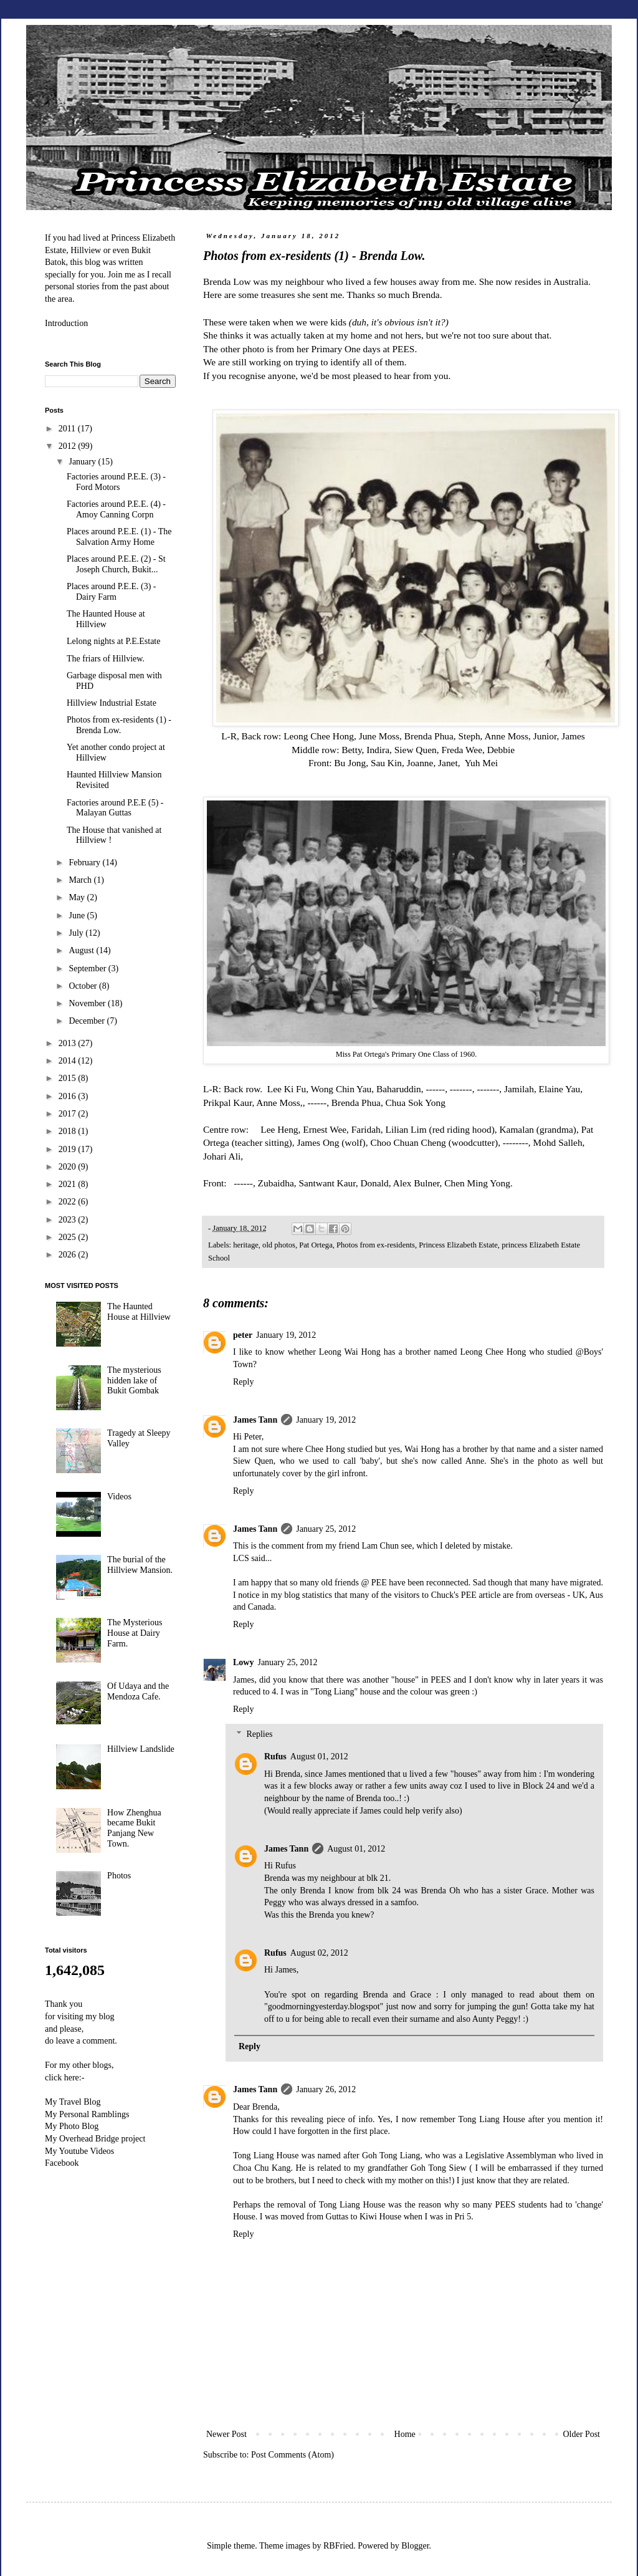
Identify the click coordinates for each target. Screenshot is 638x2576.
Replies (259, 1734)
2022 (69, 1201)
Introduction (66, 323)
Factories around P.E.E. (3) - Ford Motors (116, 482)
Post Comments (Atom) (292, 2454)
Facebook (62, 2163)
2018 (69, 1131)
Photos (119, 1875)
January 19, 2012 (286, 1335)
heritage (246, 1245)
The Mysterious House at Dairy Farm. (134, 1633)
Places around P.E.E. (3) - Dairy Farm (111, 592)
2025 (69, 1237)
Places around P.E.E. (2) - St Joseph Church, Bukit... (116, 564)
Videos (119, 1496)
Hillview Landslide (140, 1749)
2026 (69, 1254)
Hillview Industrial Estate (111, 703)
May (78, 897)
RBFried (338, 2545)
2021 (69, 1184)
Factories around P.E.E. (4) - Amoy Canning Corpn (116, 509)
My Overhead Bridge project (95, 2138)
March (81, 880)
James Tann (255, 1420)
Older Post (582, 2434)
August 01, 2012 (319, 1756)
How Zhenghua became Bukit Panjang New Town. (134, 1828)
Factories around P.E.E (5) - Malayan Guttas (115, 808)
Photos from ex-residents (375, 1245)
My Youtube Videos (79, 2151)
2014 (69, 1060)
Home (405, 2434)
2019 (69, 1149)
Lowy (243, 1662)
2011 (68, 428)
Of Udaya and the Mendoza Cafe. (138, 1691)
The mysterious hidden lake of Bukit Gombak (134, 1380)
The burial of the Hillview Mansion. (140, 1565)
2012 (69, 446)
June (78, 915)
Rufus (275, 1756)
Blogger (415, 2545)
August (82, 950)
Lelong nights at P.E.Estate (113, 641)
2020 (69, 1166)
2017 (69, 1113)
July (77, 933)
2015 (69, 1078)
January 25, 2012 (326, 1529)
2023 (69, 1219)
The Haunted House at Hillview (106, 619)
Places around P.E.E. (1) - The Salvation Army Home (119, 537)
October (84, 986)
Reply (243, 1382)
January (83, 461)
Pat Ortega (316, 1245)
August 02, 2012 (319, 1953)
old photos (278, 1245)
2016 (69, 1096)
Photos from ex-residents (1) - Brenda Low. (119, 725)
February (85, 862)
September (88, 968)
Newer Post (226, 2434)
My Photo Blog (71, 2126)
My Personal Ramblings (87, 2114)
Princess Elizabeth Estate (458, 1245)
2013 (69, 1043)
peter (242, 1335)
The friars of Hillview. (106, 658)
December (88, 1021)
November (88, 1003)
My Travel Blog (72, 2102)
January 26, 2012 (326, 2089)
